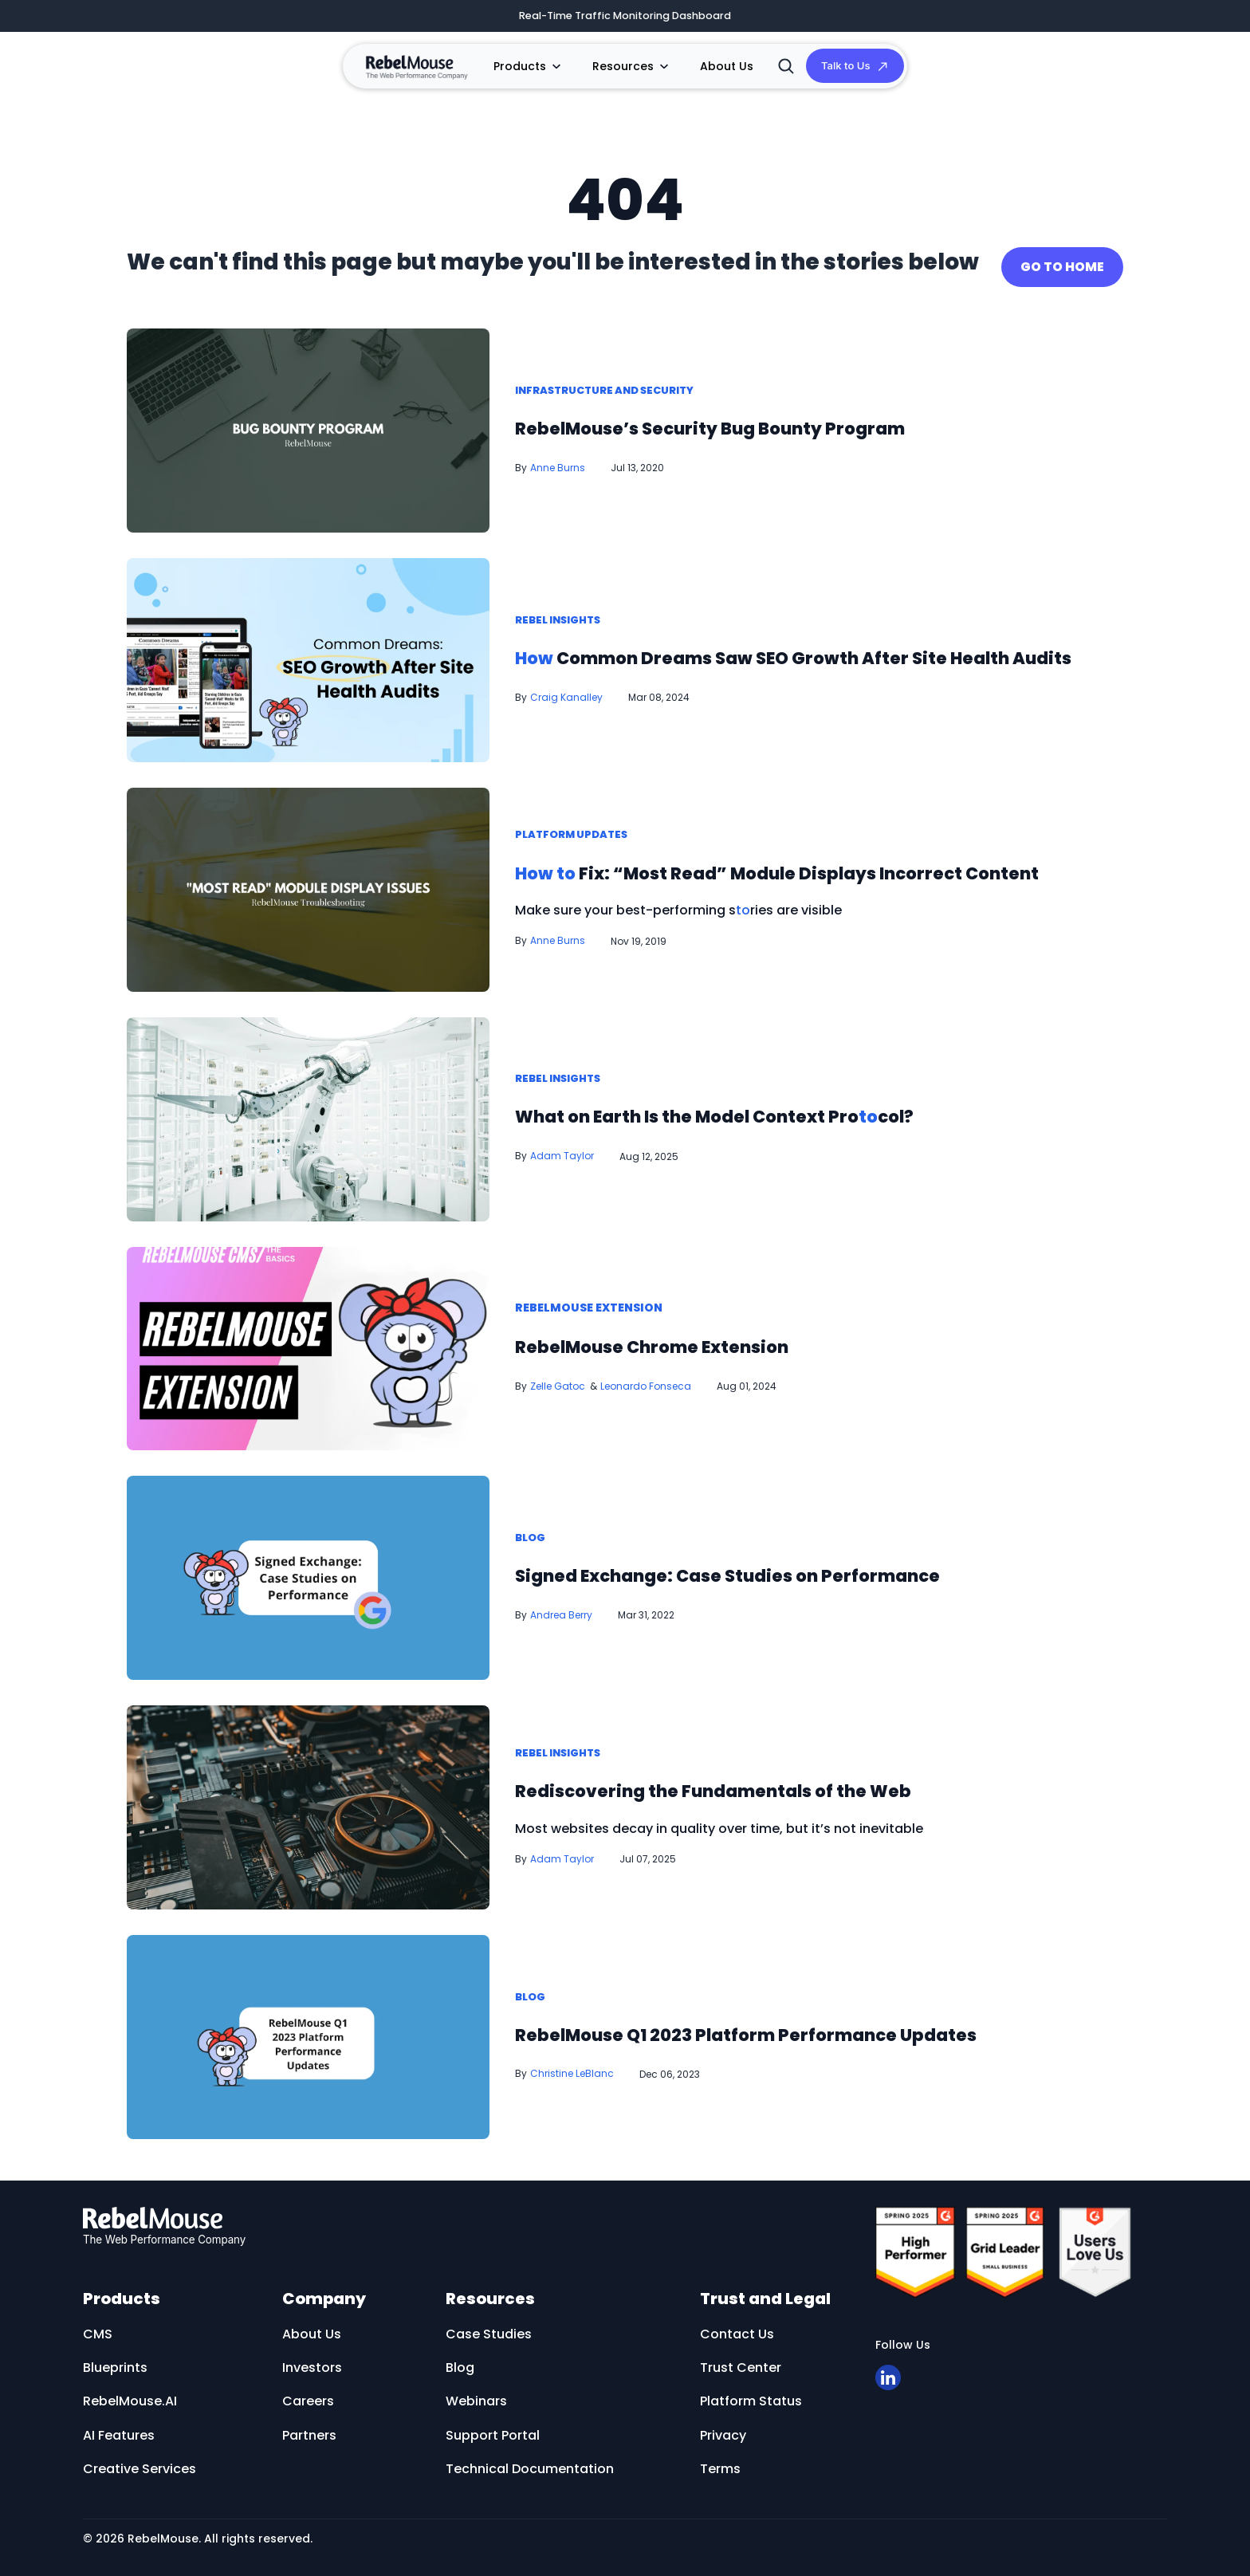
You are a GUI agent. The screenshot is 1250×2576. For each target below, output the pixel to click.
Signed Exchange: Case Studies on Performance (794, 1567)
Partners (309, 2428)
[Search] (769, 68)
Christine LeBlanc (572, 2068)
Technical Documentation (530, 2462)
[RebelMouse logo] (459, 2220)
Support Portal (493, 2428)
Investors (312, 2361)
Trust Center (740, 2361)
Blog (531, 1531)
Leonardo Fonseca (645, 1379)
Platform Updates (576, 811)
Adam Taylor (562, 1149)
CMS (97, 2327)
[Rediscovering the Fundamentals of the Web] (308, 1800)
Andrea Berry (561, 1608)
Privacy (723, 2428)
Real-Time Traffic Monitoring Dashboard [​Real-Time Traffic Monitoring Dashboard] (625, 17)
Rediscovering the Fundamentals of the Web (774, 1783)
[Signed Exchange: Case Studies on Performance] (308, 1570)
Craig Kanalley (566, 708)
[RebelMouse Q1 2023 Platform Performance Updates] (308, 2029)
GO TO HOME (1062, 260)
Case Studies (489, 2327)
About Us (711, 69)
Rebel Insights (562, 595)
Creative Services (139, 2462)
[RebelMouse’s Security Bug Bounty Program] (308, 423)
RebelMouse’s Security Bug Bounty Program (771, 420)
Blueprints (115, 2361)
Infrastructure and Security (614, 384)
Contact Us (737, 2327)
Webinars (476, 2394)
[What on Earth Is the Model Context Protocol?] (308, 1112)
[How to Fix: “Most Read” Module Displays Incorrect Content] (308, 882)
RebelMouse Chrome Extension (696, 1339)
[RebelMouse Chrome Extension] (308, 1341)
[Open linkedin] (888, 2371)
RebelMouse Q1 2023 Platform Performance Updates (817, 2027)
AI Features (119, 2428)
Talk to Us (837, 69)
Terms (720, 2462)
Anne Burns (557, 461)
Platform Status (751, 2394)
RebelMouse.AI (130, 2394)
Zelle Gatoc (557, 1379)
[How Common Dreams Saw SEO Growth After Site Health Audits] (308, 652)
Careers (308, 2394)
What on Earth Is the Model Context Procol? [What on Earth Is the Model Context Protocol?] (776, 1109)
